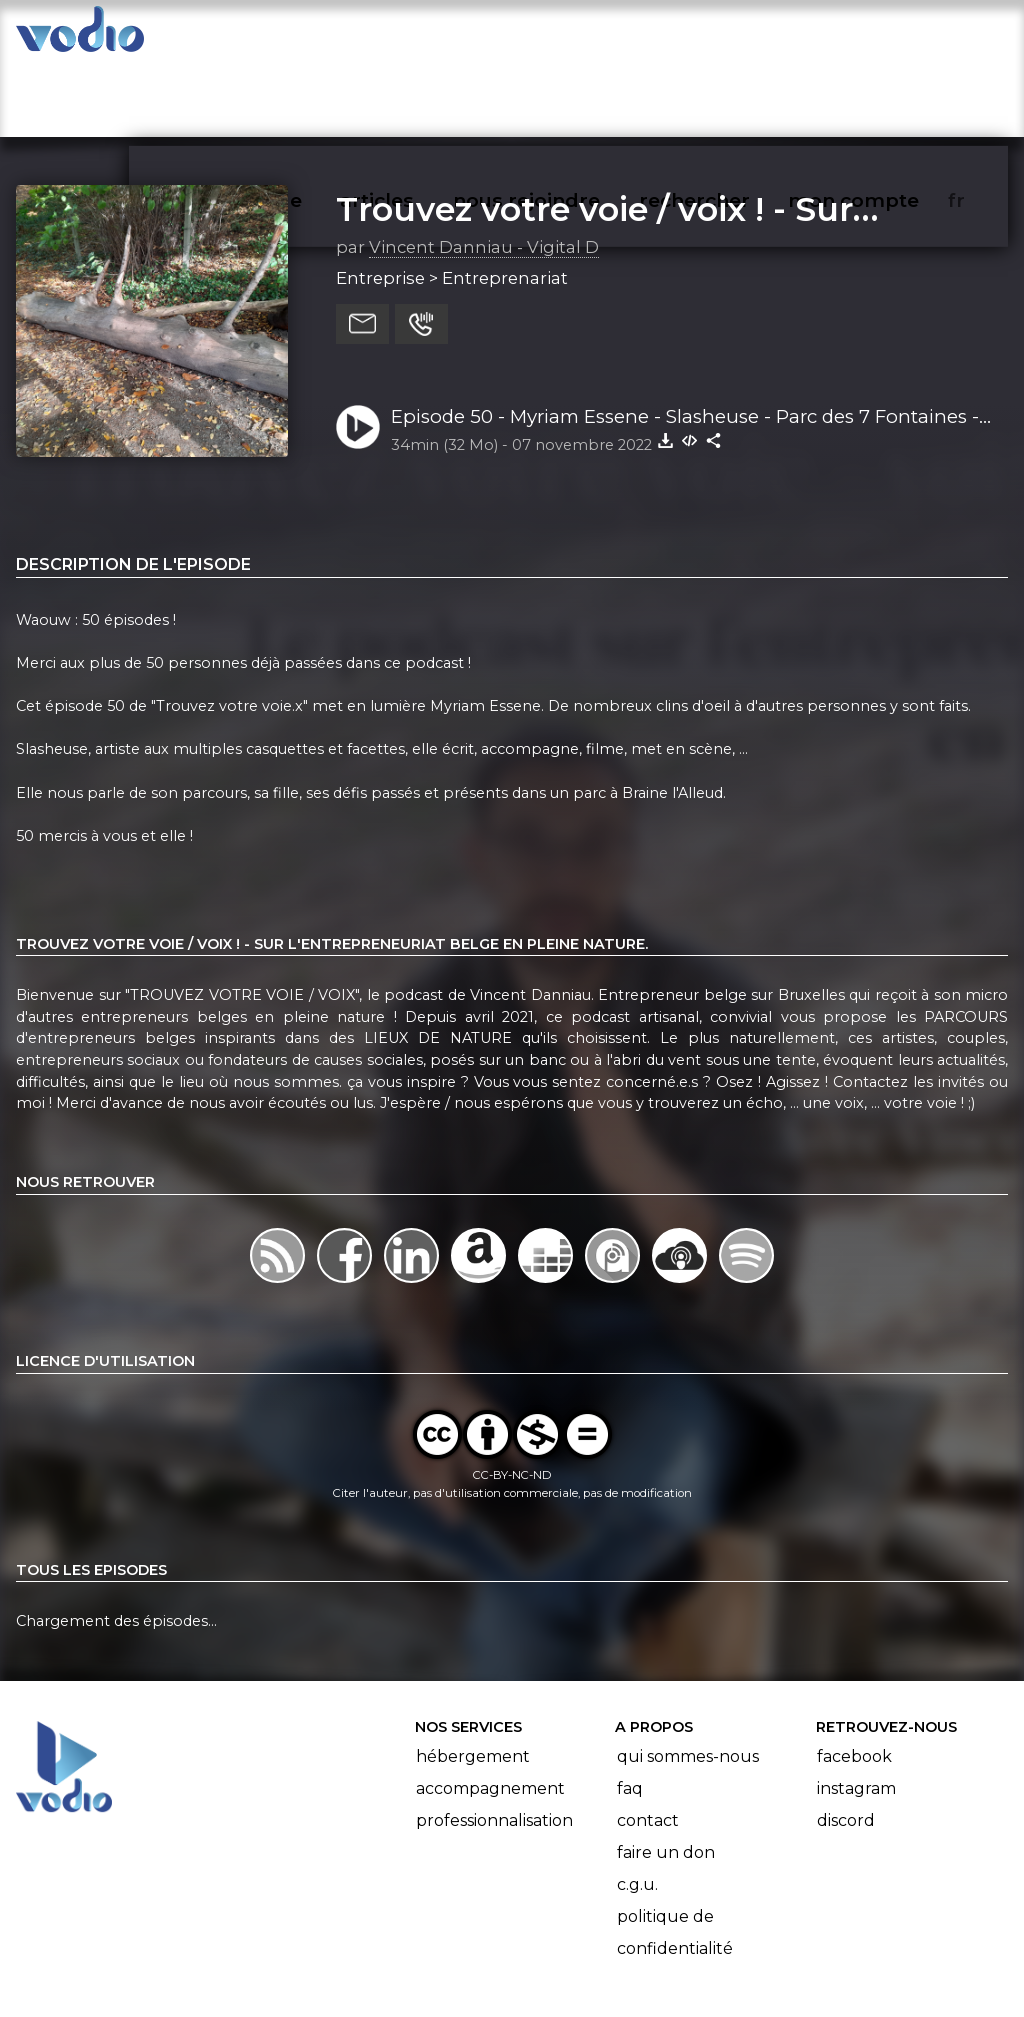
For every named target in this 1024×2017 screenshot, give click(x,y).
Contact (648, 1743)
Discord (846, 1743)
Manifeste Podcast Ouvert (568, 1945)
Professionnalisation (494, 1743)
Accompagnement (490, 1711)
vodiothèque (286, 36)
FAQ (630, 1711)
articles (422, 36)
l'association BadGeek (340, 1973)
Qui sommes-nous (688, 1679)
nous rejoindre (567, 36)
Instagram (856, 1711)
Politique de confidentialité (675, 1855)
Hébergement (473, 1679)
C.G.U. (637, 1807)
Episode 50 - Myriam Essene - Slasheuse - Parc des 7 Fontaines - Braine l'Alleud (685, 340)
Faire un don (666, 1775)
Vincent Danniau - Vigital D (484, 169)
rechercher (730, 36)
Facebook (854, 1679)
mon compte (886, 36)
